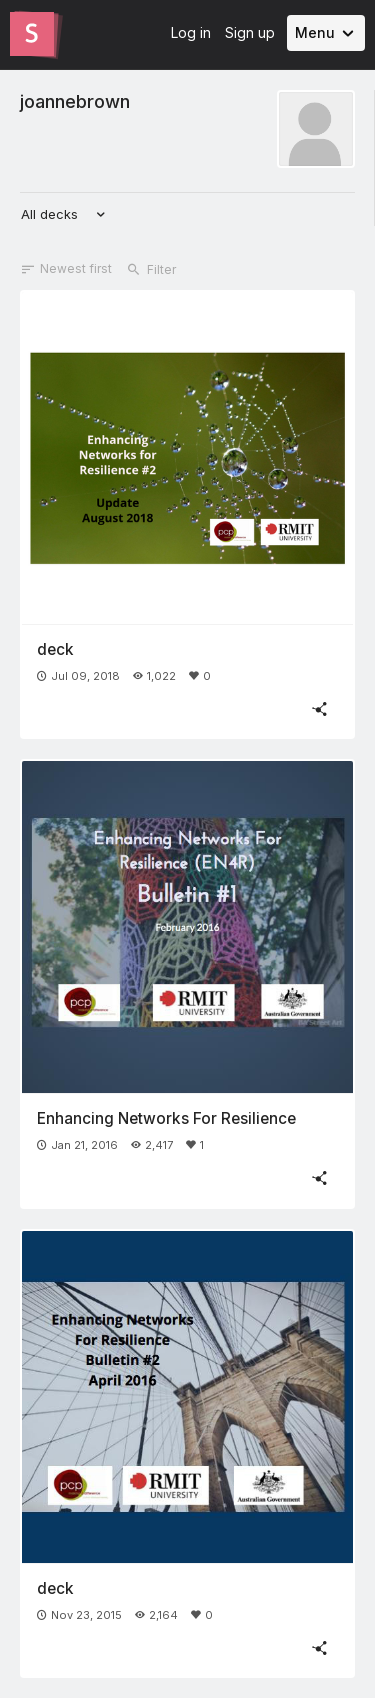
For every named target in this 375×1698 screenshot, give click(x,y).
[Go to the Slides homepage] (32, 34)
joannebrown (75, 101)
